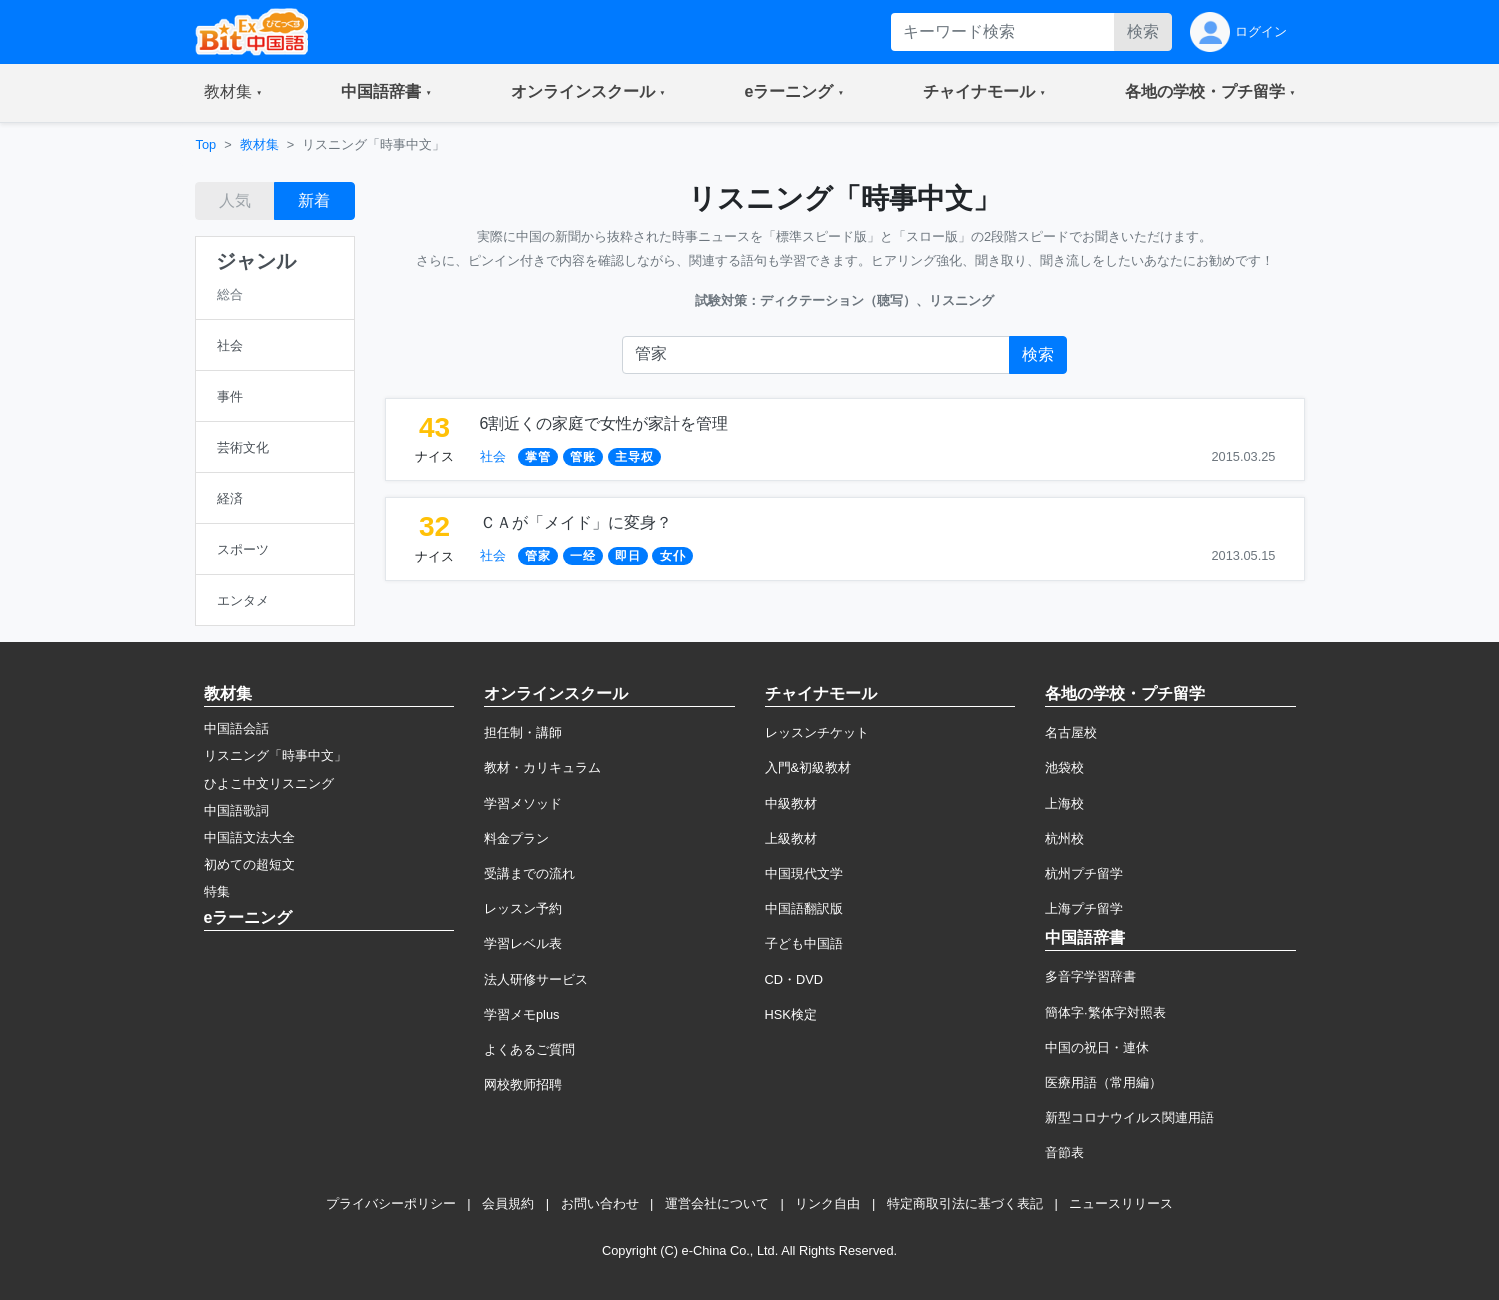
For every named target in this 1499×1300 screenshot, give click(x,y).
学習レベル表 (523, 943)
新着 (314, 200)
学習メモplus (521, 1014)
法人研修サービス (536, 979)
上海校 (1064, 803)
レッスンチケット (817, 732)
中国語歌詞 (236, 810)
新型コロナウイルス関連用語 (1129, 1117)
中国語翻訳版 (804, 908)
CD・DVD (794, 979)
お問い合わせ (600, 1203)
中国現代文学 (804, 873)
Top (206, 144)
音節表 (1064, 1152)
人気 (235, 200)
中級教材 (791, 803)
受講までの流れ (529, 873)
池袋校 (1064, 767)
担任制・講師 (523, 732)
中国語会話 (236, 728)
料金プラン (516, 838)
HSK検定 (791, 1014)
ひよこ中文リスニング (269, 783)
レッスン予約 (523, 908)
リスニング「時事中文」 (275, 755)
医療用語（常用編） (1103, 1082)
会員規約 (508, 1203)
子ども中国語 (804, 943)
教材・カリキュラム (542, 767)
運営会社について (717, 1203)
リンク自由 (827, 1203)
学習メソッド (523, 803)
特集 (217, 891)
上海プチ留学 (1084, 908)
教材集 (259, 144)
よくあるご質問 (529, 1049)
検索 (1143, 31)
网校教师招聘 (523, 1084)
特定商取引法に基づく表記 (965, 1203)
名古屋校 (1071, 732)
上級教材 (791, 838)
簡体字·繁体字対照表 (1105, 1012)
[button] (233, 93)
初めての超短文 (249, 864)
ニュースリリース (1121, 1203)
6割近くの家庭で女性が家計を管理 (604, 423)
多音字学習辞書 (1090, 976)
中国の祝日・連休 (1097, 1047)
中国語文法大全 (249, 837)
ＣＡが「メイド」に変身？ (576, 522)
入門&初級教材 (808, 767)
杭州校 (1064, 838)
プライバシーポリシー (391, 1203)
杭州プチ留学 (1084, 873)
